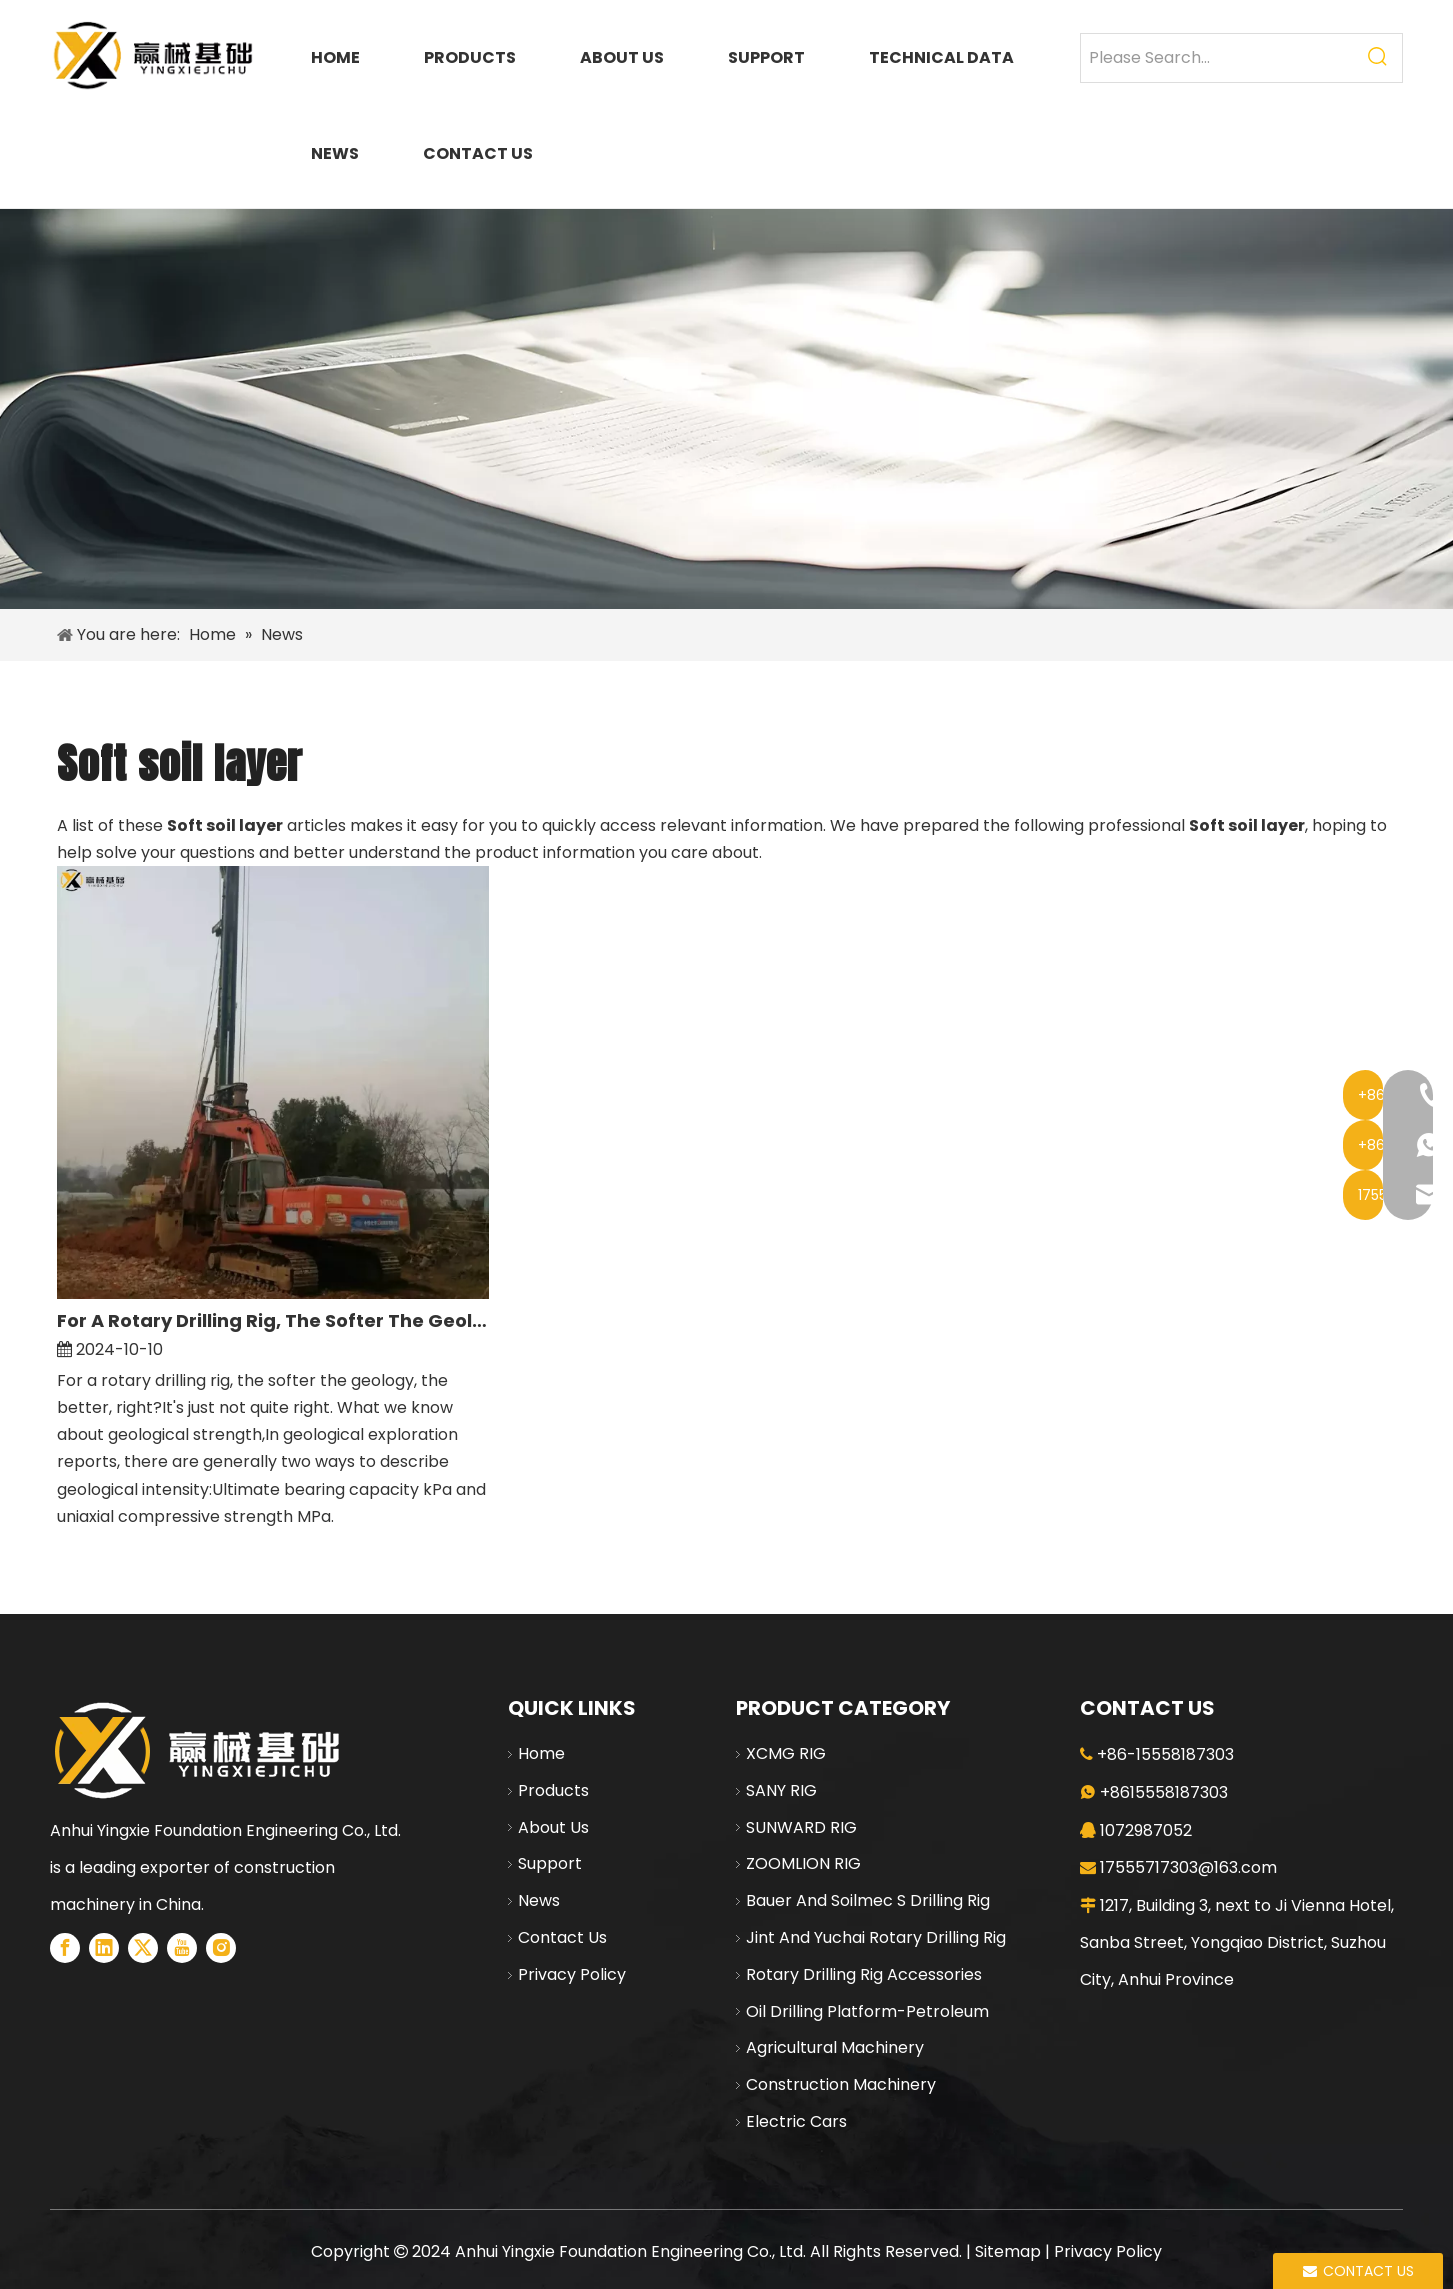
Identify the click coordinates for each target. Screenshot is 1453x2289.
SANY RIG (781, 1790)
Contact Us (562, 1937)
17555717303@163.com (1188, 1867)
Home (541, 1753)
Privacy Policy (572, 1974)
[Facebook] (65, 1948)
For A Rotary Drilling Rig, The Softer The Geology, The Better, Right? (273, 1320)
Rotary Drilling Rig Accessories (864, 1974)
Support (550, 1863)
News (539, 1900)
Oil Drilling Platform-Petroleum (867, 2011)
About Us (553, 1827)
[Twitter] (143, 1948)
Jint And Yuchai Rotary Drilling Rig (876, 1937)
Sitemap (1008, 2251)
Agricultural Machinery (835, 2047)
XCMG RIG (786, 1753)
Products (553, 1790)
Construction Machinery (841, 2084)
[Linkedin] (104, 1948)
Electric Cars (796, 2121)
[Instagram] (221, 1948)
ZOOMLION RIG (803, 1863)
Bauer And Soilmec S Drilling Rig (868, 1900)
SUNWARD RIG (801, 1827)
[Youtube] (182, 1948)
